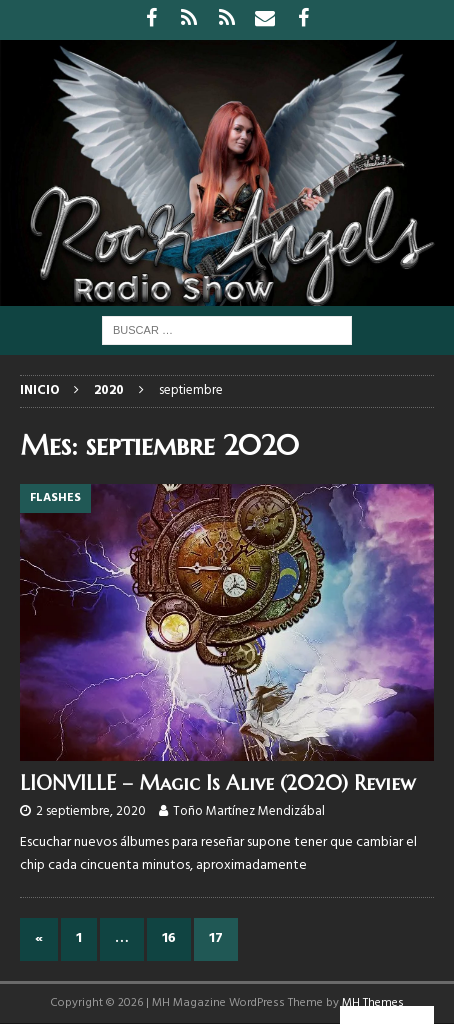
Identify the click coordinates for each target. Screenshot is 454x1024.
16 (169, 938)
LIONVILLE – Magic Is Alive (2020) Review (217, 783)
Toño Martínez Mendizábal (249, 811)
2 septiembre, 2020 (91, 811)
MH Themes (373, 1003)
